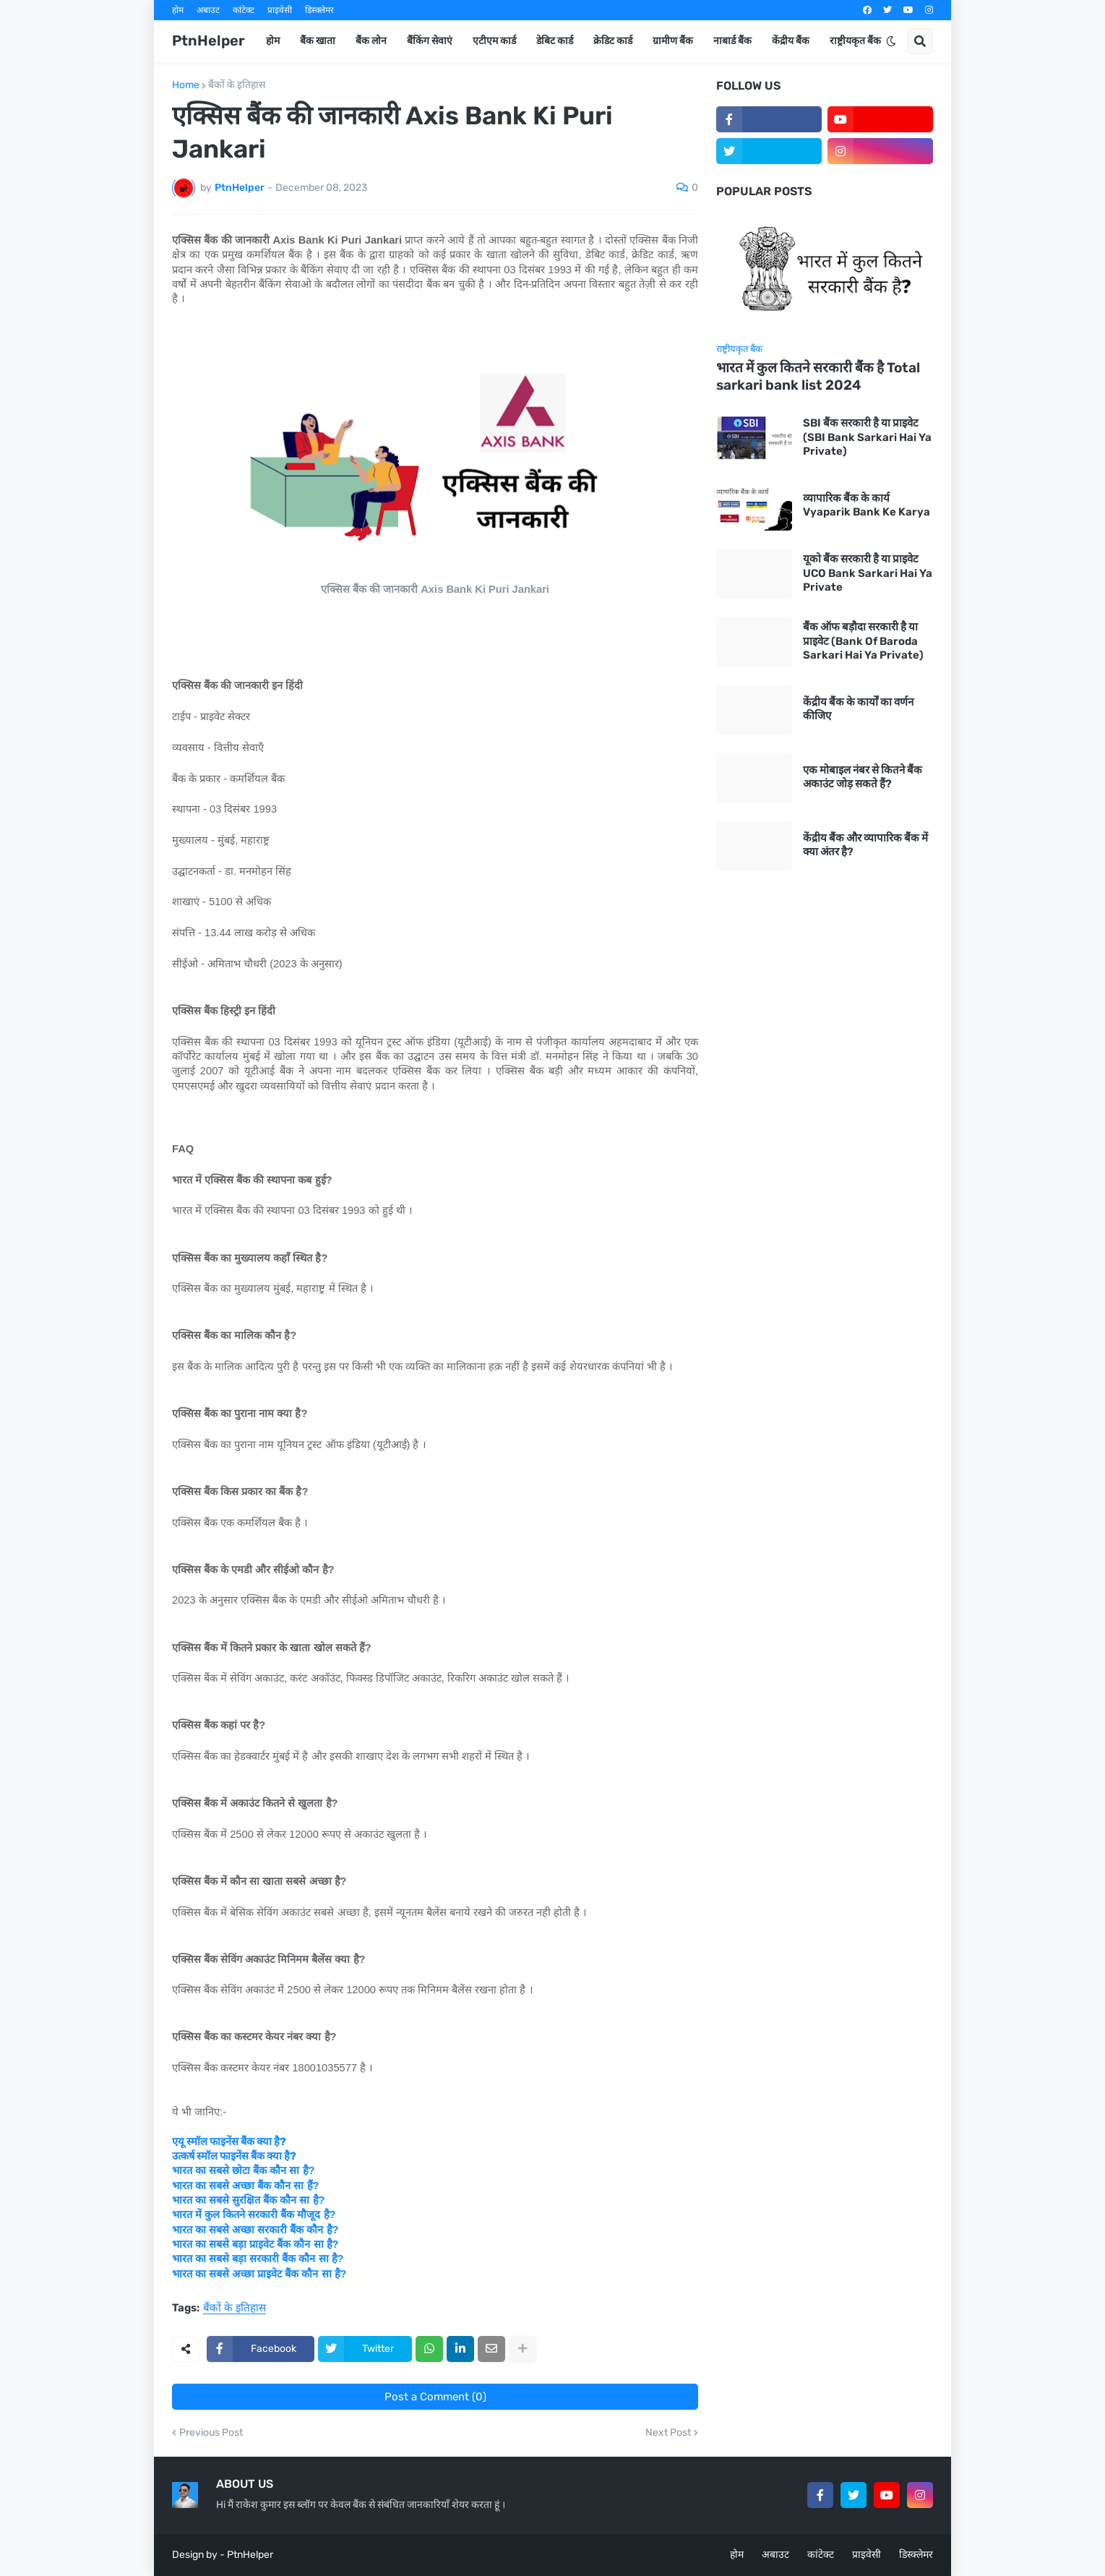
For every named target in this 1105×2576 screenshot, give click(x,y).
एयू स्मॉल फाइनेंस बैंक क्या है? (229, 2141)
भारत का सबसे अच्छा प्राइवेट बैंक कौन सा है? (259, 2274)
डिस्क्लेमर (319, 10)
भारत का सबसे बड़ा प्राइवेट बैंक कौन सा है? (255, 2244)
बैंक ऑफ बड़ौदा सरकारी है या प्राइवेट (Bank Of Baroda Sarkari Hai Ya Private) (863, 641)
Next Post (668, 2433)
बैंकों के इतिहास (236, 85)
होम (178, 10)
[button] (891, 41)
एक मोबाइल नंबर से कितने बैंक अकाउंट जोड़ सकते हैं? (862, 777)
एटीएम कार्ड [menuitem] (494, 41)
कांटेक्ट (243, 10)
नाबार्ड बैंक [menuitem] (732, 41)
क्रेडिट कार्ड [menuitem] (612, 41)
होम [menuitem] (273, 41)
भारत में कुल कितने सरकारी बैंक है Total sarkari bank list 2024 (818, 376)
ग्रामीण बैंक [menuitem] (673, 41)
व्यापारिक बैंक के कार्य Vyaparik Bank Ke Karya (866, 505)
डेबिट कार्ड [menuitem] (554, 41)
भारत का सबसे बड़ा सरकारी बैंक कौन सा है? (258, 2258)
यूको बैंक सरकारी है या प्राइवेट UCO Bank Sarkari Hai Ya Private (867, 573)
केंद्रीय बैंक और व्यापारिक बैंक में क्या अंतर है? (865, 845)
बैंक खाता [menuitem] (317, 41)
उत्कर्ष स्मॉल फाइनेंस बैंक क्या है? (234, 2155)
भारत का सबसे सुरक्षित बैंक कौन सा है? (248, 2200)
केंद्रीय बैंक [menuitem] (790, 41)
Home (185, 85)
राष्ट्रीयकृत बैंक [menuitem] (855, 41)
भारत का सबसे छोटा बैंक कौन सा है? (243, 2170)
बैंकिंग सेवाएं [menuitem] (429, 41)
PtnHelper (208, 40)
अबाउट (208, 10)
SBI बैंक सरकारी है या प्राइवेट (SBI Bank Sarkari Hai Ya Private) (867, 437)
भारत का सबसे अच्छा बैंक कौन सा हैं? (245, 2185)
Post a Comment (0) (435, 2396)
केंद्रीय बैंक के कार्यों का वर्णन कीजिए (858, 709)
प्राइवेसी (279, 10)
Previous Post (211, 2433)
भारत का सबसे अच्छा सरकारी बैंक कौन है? (255, 2229)
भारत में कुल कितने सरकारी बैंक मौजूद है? (253, 2214)
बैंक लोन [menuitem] (371, 41)
